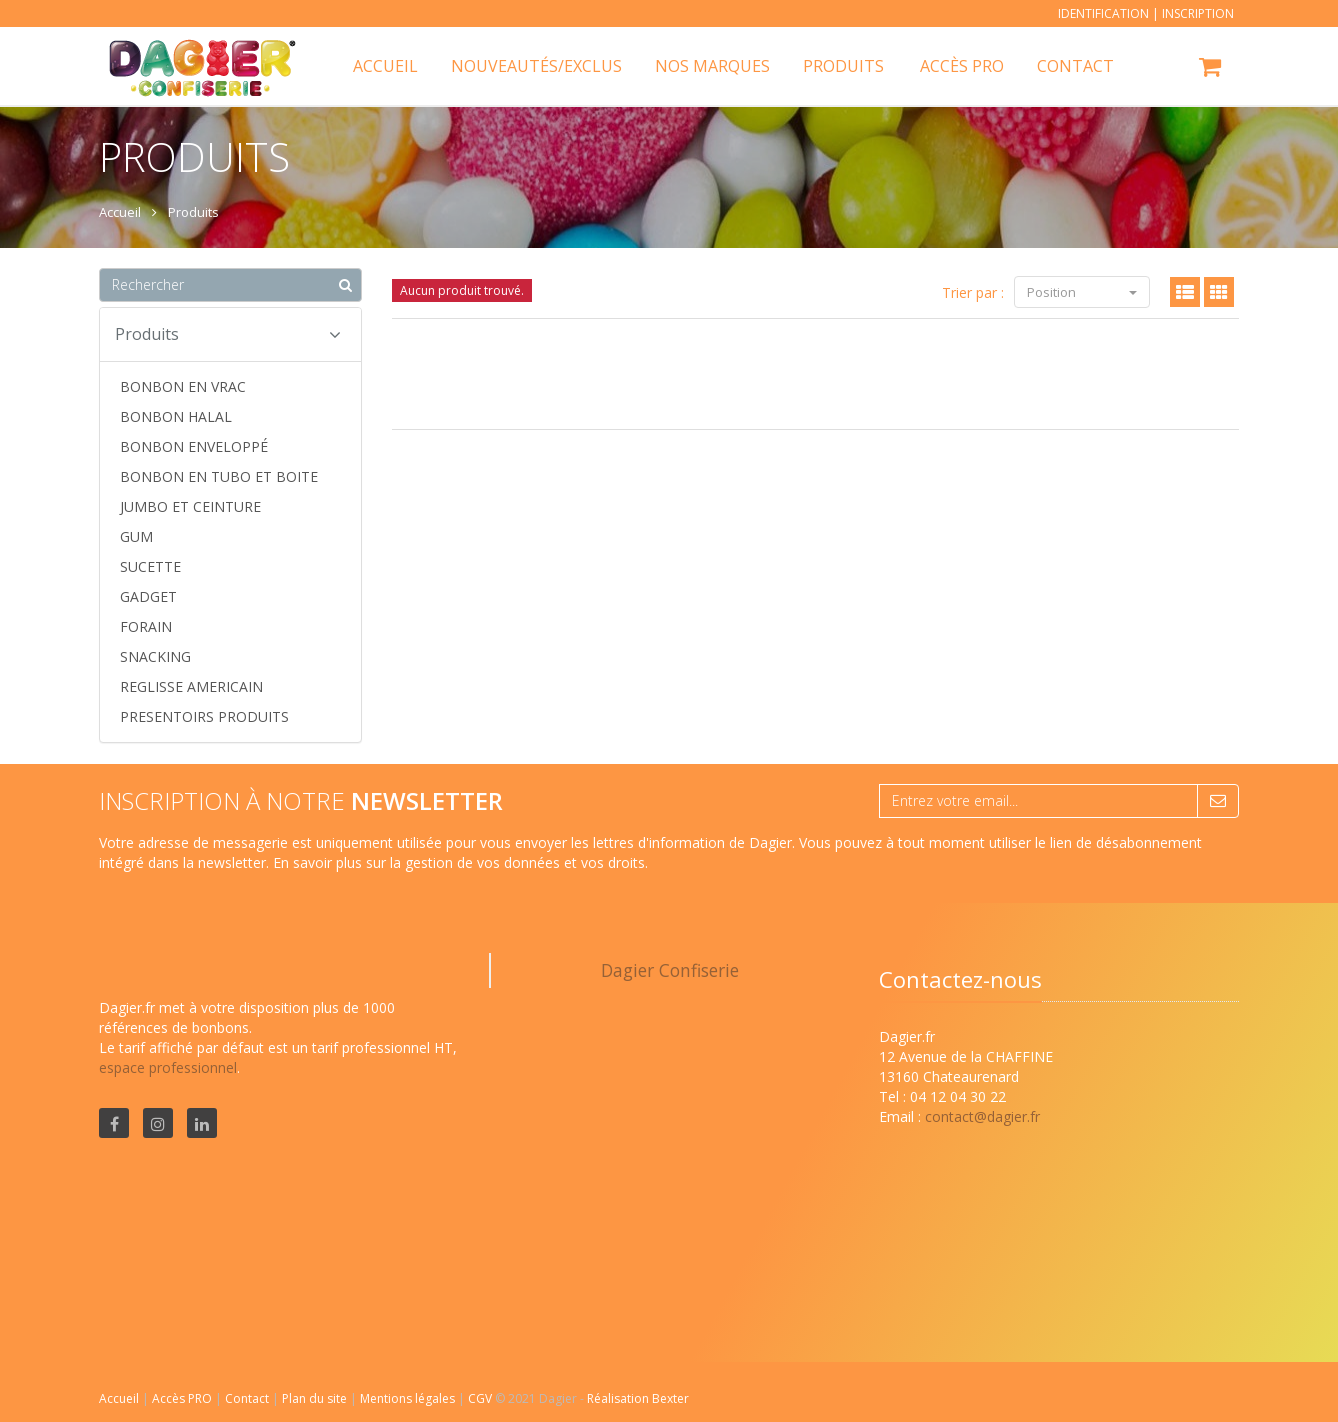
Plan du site (316, 1398)
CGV (481, 1398)
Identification (1103, 13)
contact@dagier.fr (982, 1116)
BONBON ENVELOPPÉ (194, 446)
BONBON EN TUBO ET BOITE (219, 476)
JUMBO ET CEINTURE (190, 506)
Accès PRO (183, 1398)
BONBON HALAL (176, 416)
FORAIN (146, 626)
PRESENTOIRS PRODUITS (204, 716)
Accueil (119, 1398)
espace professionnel (168, 1067)
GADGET (148, 596)
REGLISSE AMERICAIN (191, 686)
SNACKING (155, 656)
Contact (248, 1398)
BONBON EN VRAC (183, 386)
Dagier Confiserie (670, 970)
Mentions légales (409, 1398)
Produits (843, 66)
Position (1082, 292)
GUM (136, 536)
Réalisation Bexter (638, 1398)
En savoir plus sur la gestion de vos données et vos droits (459, 862)
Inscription (1198, 13)
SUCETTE (150, 566)
